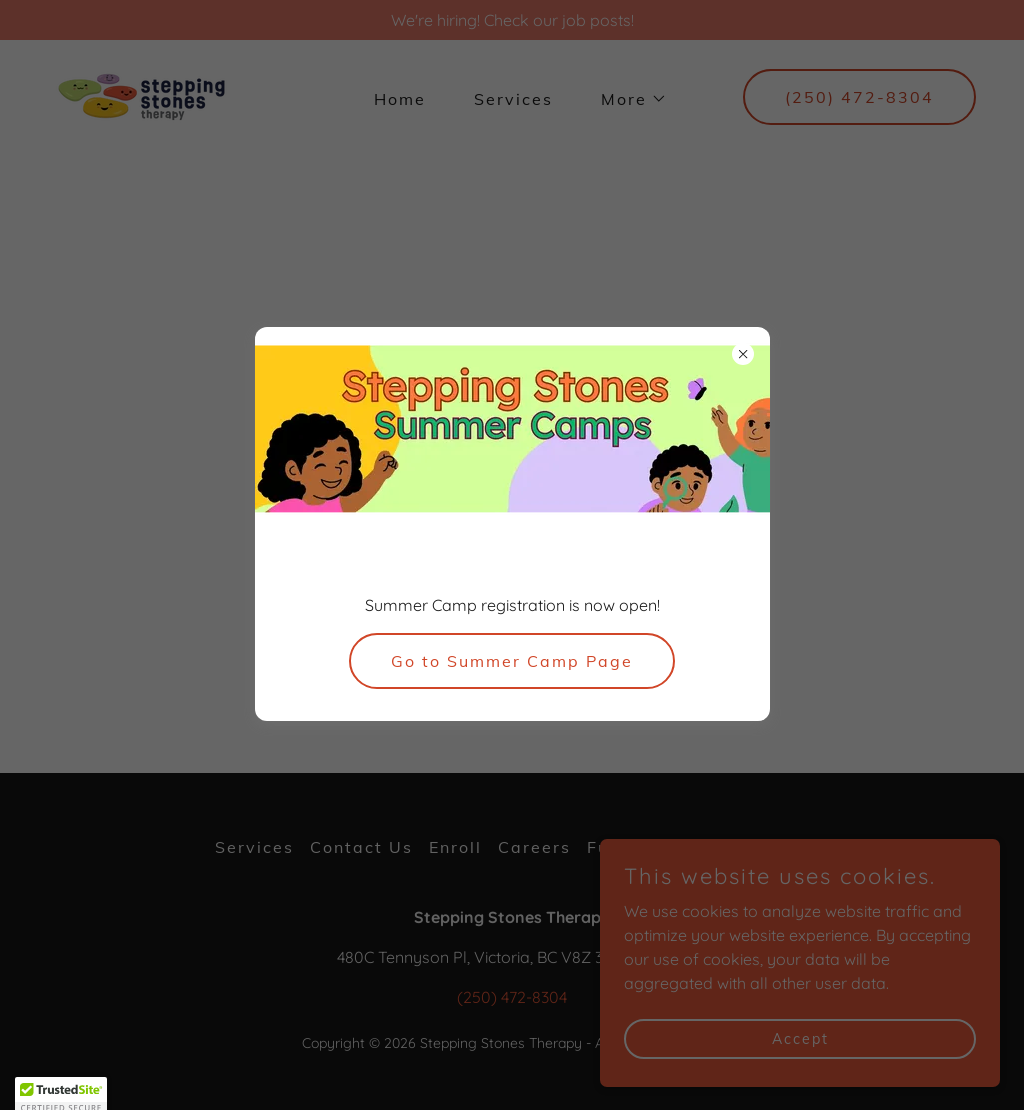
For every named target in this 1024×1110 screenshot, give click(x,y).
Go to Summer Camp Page (512, 661)
